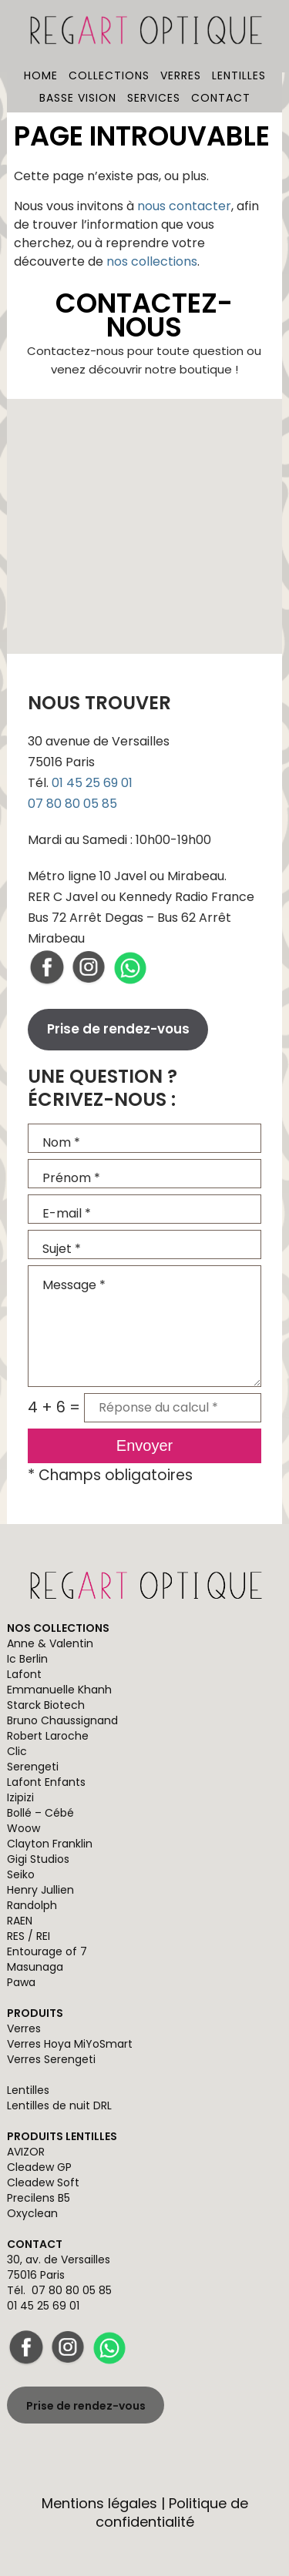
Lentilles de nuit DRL (59, 2105)
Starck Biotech (46, 1705)
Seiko (21, 1874)
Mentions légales (99, 2503)
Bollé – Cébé (40, 1813)
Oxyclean (32, 2213)
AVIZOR (26, 2151)
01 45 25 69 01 (92, 783)
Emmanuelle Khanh (59, 1689)
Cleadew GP (39, 2167)
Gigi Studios (38, 1859)
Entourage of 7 (47, 1951)
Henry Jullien (40, 1890)
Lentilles (239, 75)
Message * (144, 1326)
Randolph (32, 1905)
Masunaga (35, 1967)
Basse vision (77, 98)
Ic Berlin (27, 1659)
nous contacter (184, 206)
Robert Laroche (48, 1736)
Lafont (24, 1674)
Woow (23, 1828)
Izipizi (20, 1797)
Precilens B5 (38, 2198)
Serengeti (33, 1766)
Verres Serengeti (51, 2059)
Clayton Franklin (49, 1843)
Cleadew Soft (43, 2182)
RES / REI (28, 1936)
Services (153, 98)
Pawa (21, 1982)
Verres (180, 75)
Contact (220, 98)
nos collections (151, 261)
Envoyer (144, 1445)
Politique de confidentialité (172, 2512)
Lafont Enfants (46, 1782)
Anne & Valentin (50, 1643)
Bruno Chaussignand (62, 1720)
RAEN (19, 1920)
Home (41, 75)
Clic (17, 1751)
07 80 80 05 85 (72, 803)
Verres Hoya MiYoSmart (70, 2044)
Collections (109, 75)
